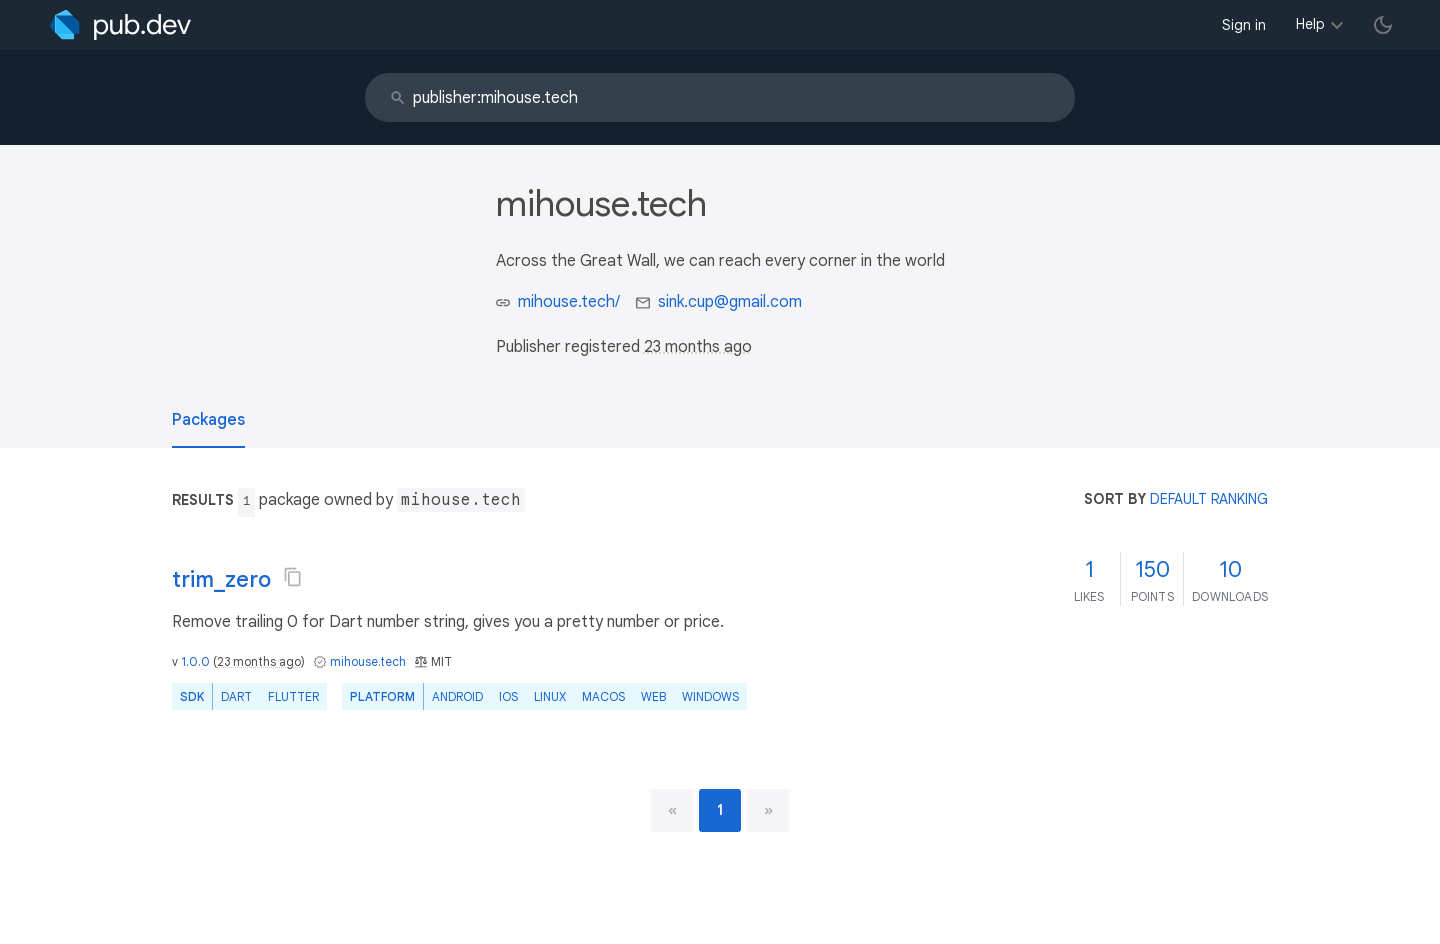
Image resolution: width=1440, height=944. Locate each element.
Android (457, 696)
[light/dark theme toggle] (1383, 25)
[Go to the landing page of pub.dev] (120, 25)
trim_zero (221, 579)
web (653, 696)
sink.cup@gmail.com (730, 302)
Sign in (1244, 25)
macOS (603, 696)
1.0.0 (195, 661)
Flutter (293, 696)
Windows (710, 696)
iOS (508, 696)
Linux (550, 696)
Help (1310, 24)
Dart (236, 696)
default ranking (1209, 499)
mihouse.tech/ (569, 302)
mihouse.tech (368, 661)
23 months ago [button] (698, 347)
